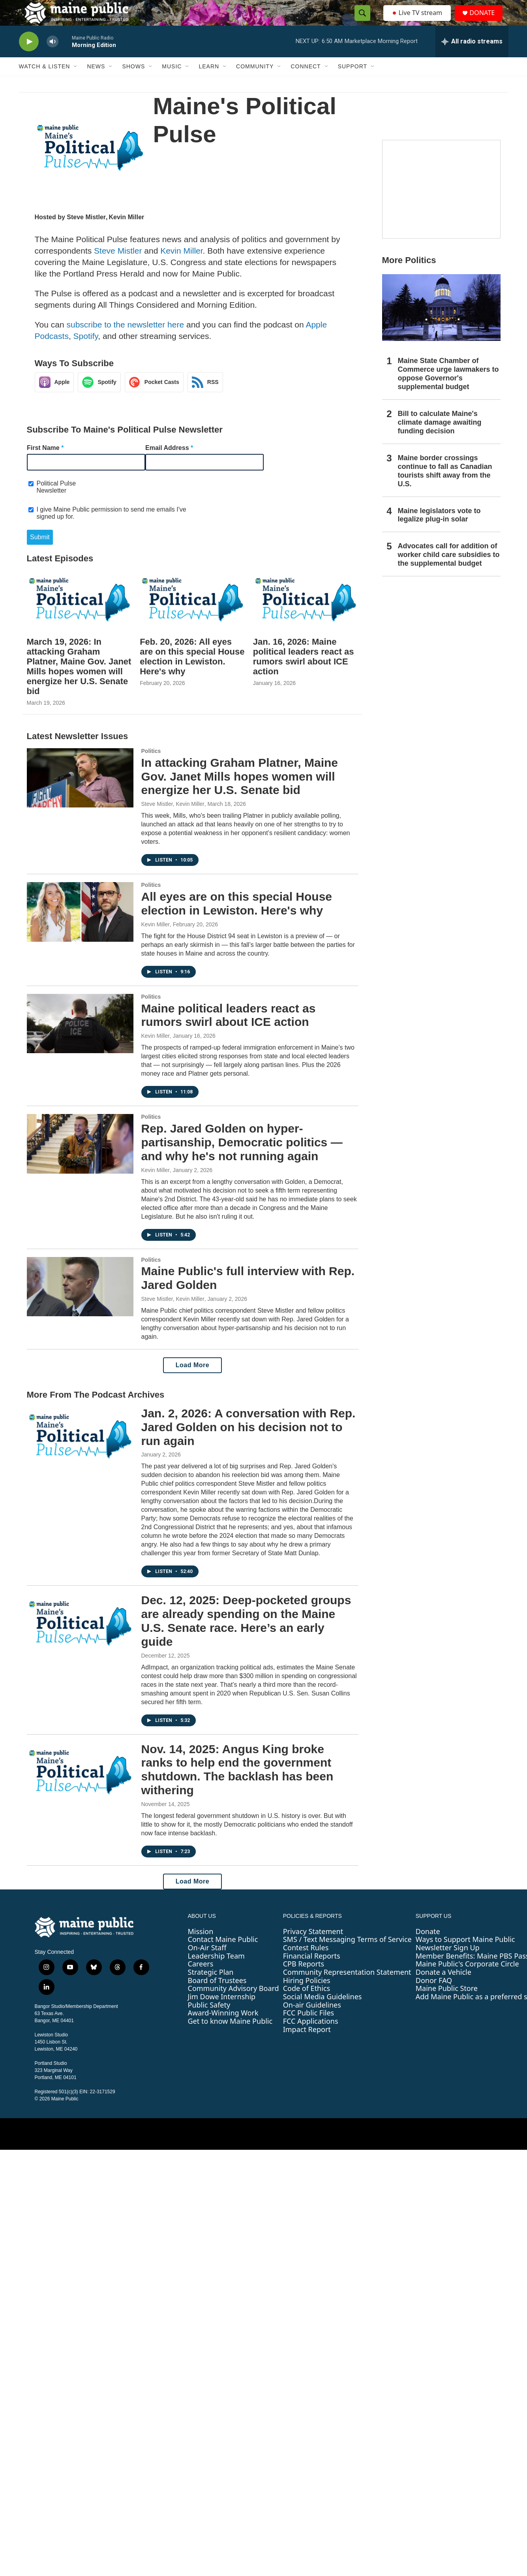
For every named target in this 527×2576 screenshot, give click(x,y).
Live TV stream (417, 20)
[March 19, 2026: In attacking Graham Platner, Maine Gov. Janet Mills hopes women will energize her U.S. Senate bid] (79, 615)
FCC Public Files (308, 2028)
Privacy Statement (313, 1947)
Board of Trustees (217, 1996)
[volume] (52, 57)
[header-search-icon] (360, 21)
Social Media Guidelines (322, 2012)
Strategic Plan (211, 1988)
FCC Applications (310, 2037)
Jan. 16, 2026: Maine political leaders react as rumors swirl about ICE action (303, 672)
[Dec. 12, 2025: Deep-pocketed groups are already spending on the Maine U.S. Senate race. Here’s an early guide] (80, 1639)
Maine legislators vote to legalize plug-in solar (439, 530)
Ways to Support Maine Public (465, 1955)
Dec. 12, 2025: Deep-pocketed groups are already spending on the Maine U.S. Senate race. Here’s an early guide (246, 1636)
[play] (29, 57)
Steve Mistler (86, 233)
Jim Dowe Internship (222, 2012)
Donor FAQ (434, 1996)
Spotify (85, 351)
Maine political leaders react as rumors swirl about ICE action (228, 1031)
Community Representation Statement (347, 1988)
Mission (201, 1947)
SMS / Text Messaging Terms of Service (347, 1955)
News (96, 82)
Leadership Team (216, 1971)
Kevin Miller (126, 233)
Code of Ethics (306, 2004)
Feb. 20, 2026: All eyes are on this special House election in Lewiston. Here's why (192, 672)
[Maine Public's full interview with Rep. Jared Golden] (80, 1302)
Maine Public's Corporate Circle (467, 1979)
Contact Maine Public (223, 1955)
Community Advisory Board (233, 2004)
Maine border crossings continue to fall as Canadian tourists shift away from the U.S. (445, 487)
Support (352, 82)
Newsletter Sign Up (448, 1963)
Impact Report (307, 2045)
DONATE (486, 21)
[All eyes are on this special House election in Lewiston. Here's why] (80, 927)
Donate (428, 1947)
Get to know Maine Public (230, 2037)
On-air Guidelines (312, 2020)
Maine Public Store (447, 2004)
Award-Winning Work (223, 2028)
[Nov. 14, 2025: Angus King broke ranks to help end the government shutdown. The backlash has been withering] (80, 1787)
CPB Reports (303, 1979)
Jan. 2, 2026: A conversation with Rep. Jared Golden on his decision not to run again (248, 1443)
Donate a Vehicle (443, 1988)
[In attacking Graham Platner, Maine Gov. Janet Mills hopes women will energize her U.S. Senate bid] (80, 793)
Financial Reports (311, 1971)
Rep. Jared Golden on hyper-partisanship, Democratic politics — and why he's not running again (242, 1158)
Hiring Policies (306, 1996)
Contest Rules (306, 1963)
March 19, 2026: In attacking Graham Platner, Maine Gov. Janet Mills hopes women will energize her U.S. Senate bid (79, 682)
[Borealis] (441, 205)
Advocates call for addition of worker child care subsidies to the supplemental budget (449, 570)
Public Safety (209, 2020)
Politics (151, 767)
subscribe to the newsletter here (125, 340)
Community (255, 82)
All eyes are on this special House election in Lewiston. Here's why (236, 919)
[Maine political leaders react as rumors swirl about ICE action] (80, 1039)
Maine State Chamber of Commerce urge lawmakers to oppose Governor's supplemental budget (448, 389)
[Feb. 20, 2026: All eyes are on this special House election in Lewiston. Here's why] (192, 615)
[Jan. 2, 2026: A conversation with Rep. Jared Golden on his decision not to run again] (80, 1452)
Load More (192, 1380)
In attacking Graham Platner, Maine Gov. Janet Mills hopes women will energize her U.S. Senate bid (239, 792)
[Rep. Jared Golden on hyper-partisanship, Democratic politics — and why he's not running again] (80, 1159)
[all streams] (471, 57)
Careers (201, 1979)
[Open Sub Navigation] (76, 82)
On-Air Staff (207, 1963)
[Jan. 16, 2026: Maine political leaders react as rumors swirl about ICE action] (305, 615)
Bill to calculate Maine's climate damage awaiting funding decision (440, 438)
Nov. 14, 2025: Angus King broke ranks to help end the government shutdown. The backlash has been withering (237, 1785)
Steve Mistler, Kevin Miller (172, 820)
